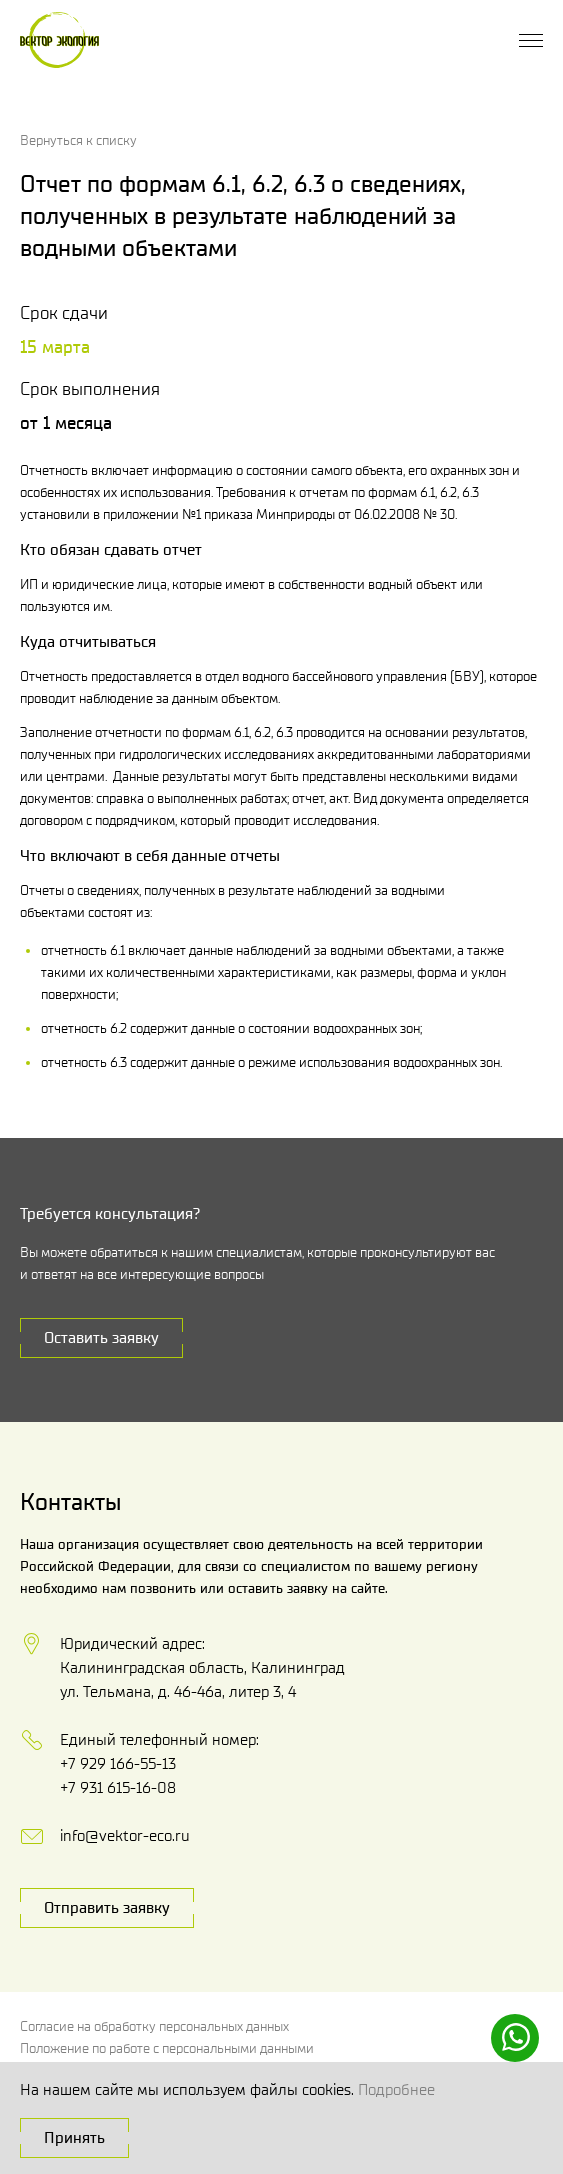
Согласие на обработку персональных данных (154, 2026)
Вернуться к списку (78, 140)
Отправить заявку (107, 1907)
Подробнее (396, 2089)
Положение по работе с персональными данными (167, 2048)
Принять (74, 2137)
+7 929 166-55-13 (118, 1763)
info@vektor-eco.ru (125, 1835)
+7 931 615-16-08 (118, 1787)
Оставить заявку (101, 1337)
